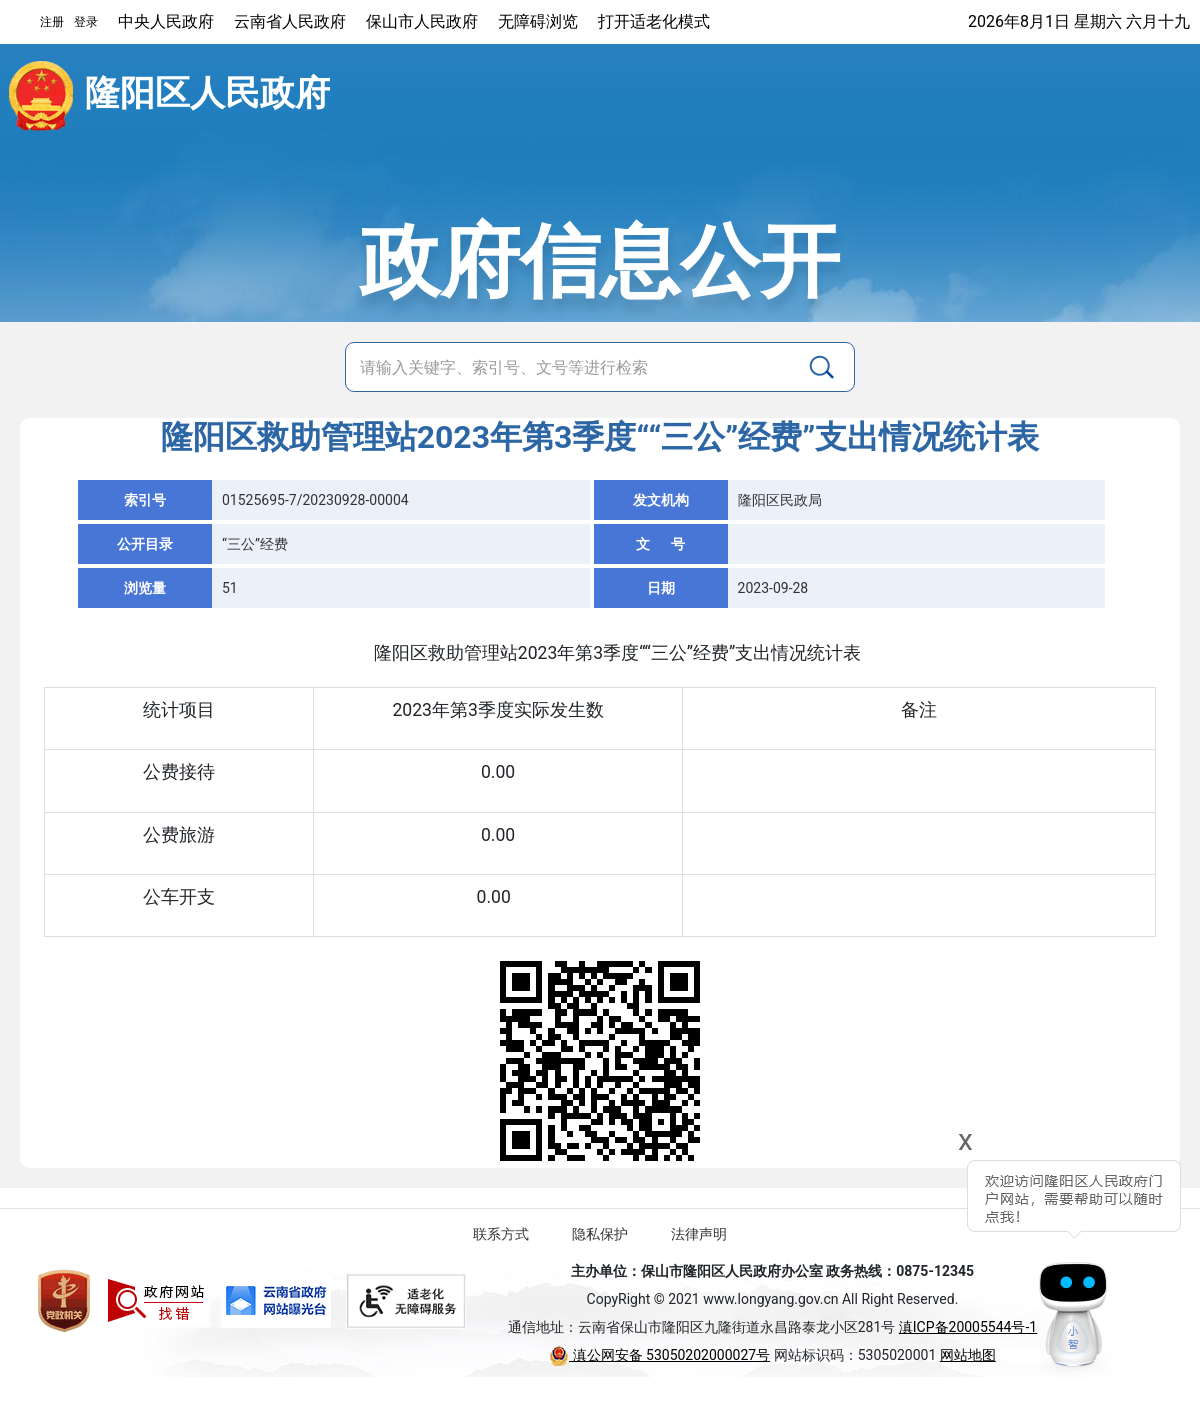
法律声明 (699, 1234)
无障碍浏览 (538, 21)
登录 (86, 22)
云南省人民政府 (290, 21)
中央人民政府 (166, 21)
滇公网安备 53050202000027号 (659, 1355)
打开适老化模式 (654, 21)
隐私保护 (600, 1234)
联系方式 (501, 1234)
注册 (52, 22)
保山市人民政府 (422, 21)
